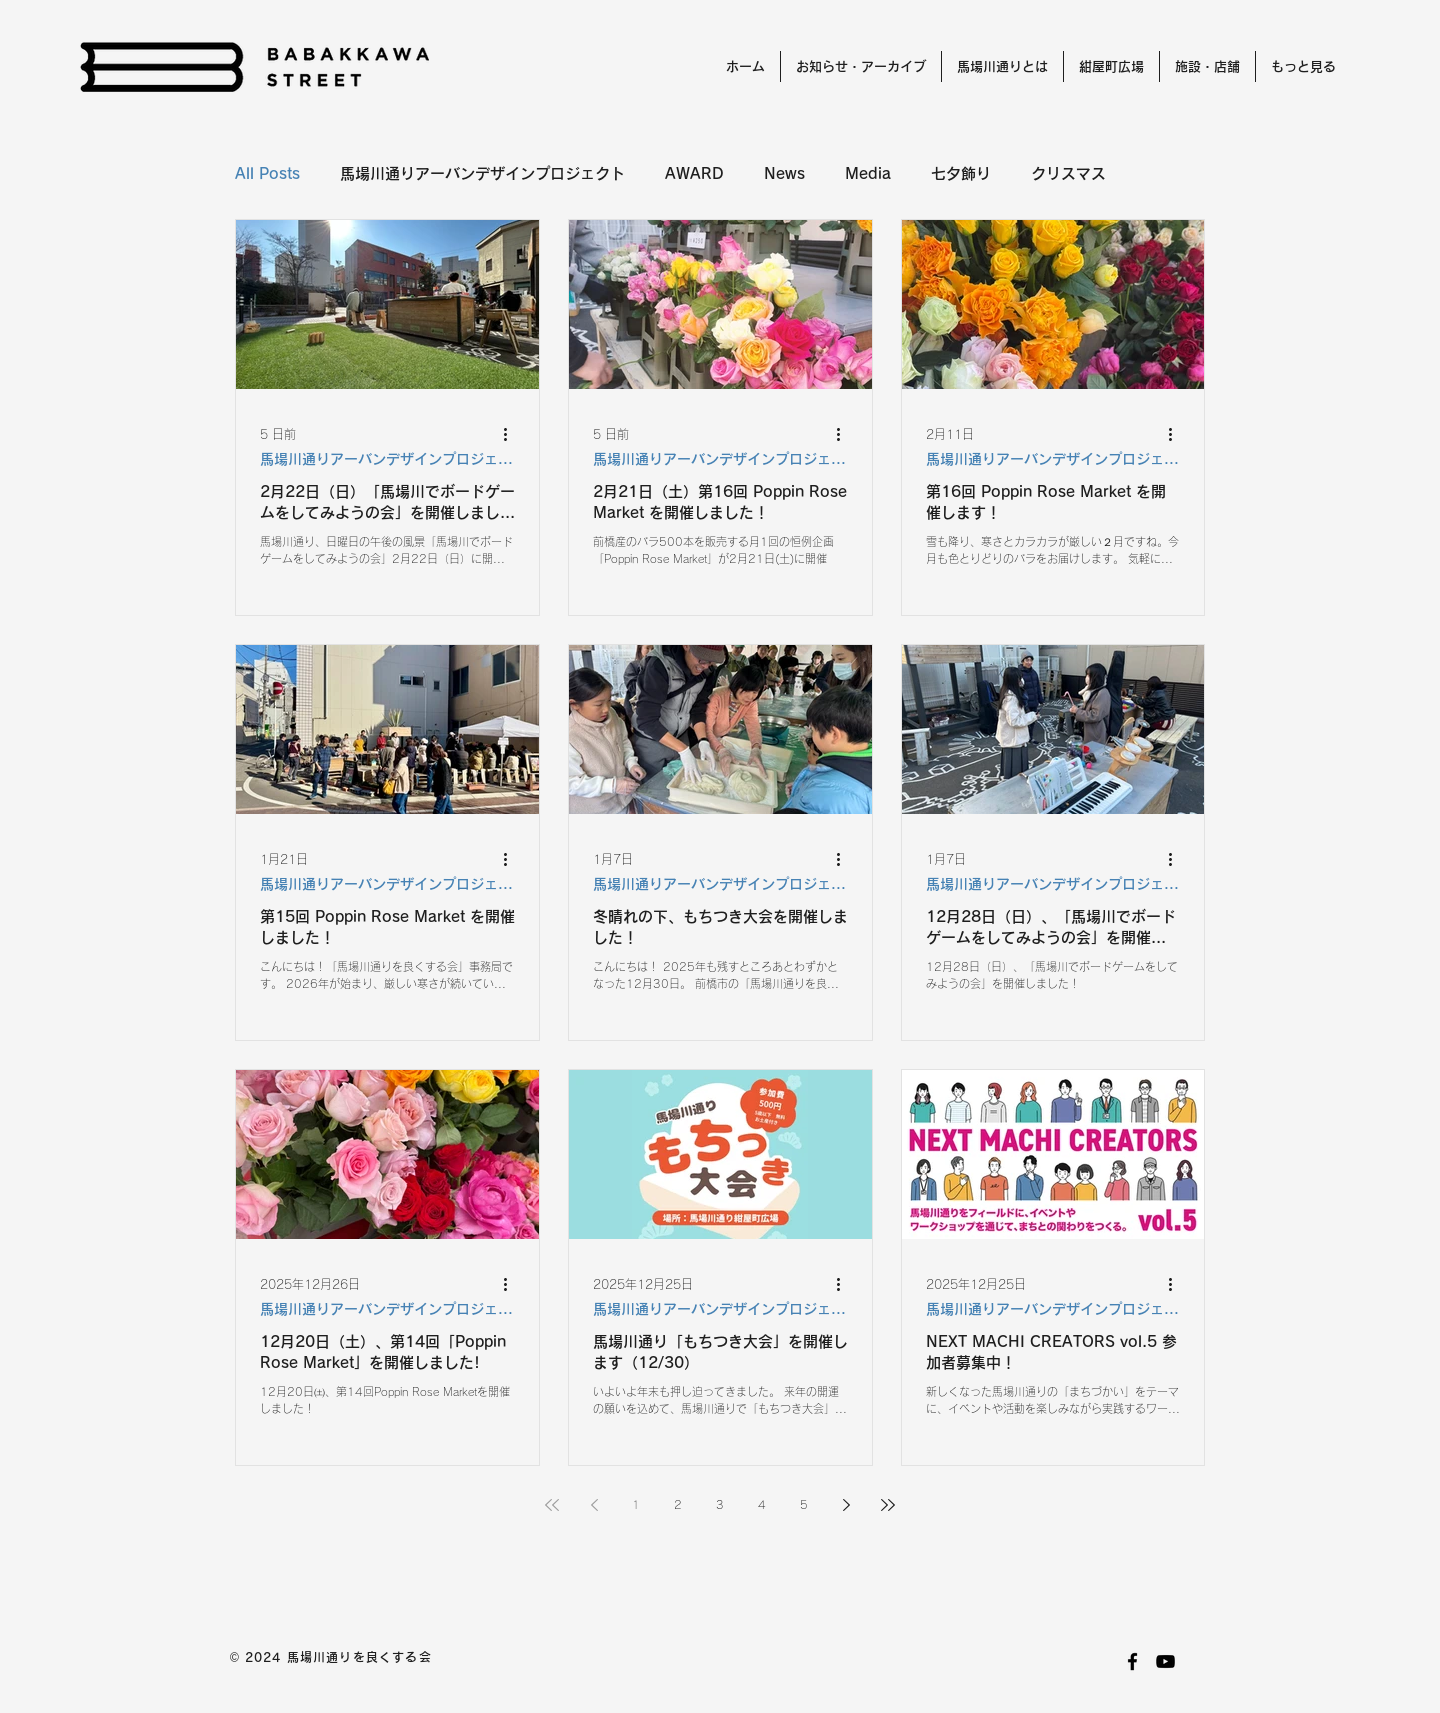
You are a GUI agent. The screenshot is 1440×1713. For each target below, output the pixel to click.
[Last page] (888, 1505)
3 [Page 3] (720, 1504)
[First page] (552, 1505)
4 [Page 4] (762, 1504)
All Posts (267, 173)
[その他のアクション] (512, 434)
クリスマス (1068, 173)
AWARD (694, 173)
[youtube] (1165, 1661)
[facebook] (1132, 1661)
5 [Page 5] (804, 1504)
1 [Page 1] (636, 1504)
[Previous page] (594, 1505)
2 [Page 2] (678, 1504)
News (784, 173)
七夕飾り (961, 173)
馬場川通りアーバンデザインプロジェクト (482, 173)
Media (868, 173)
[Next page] (846, 1505)
